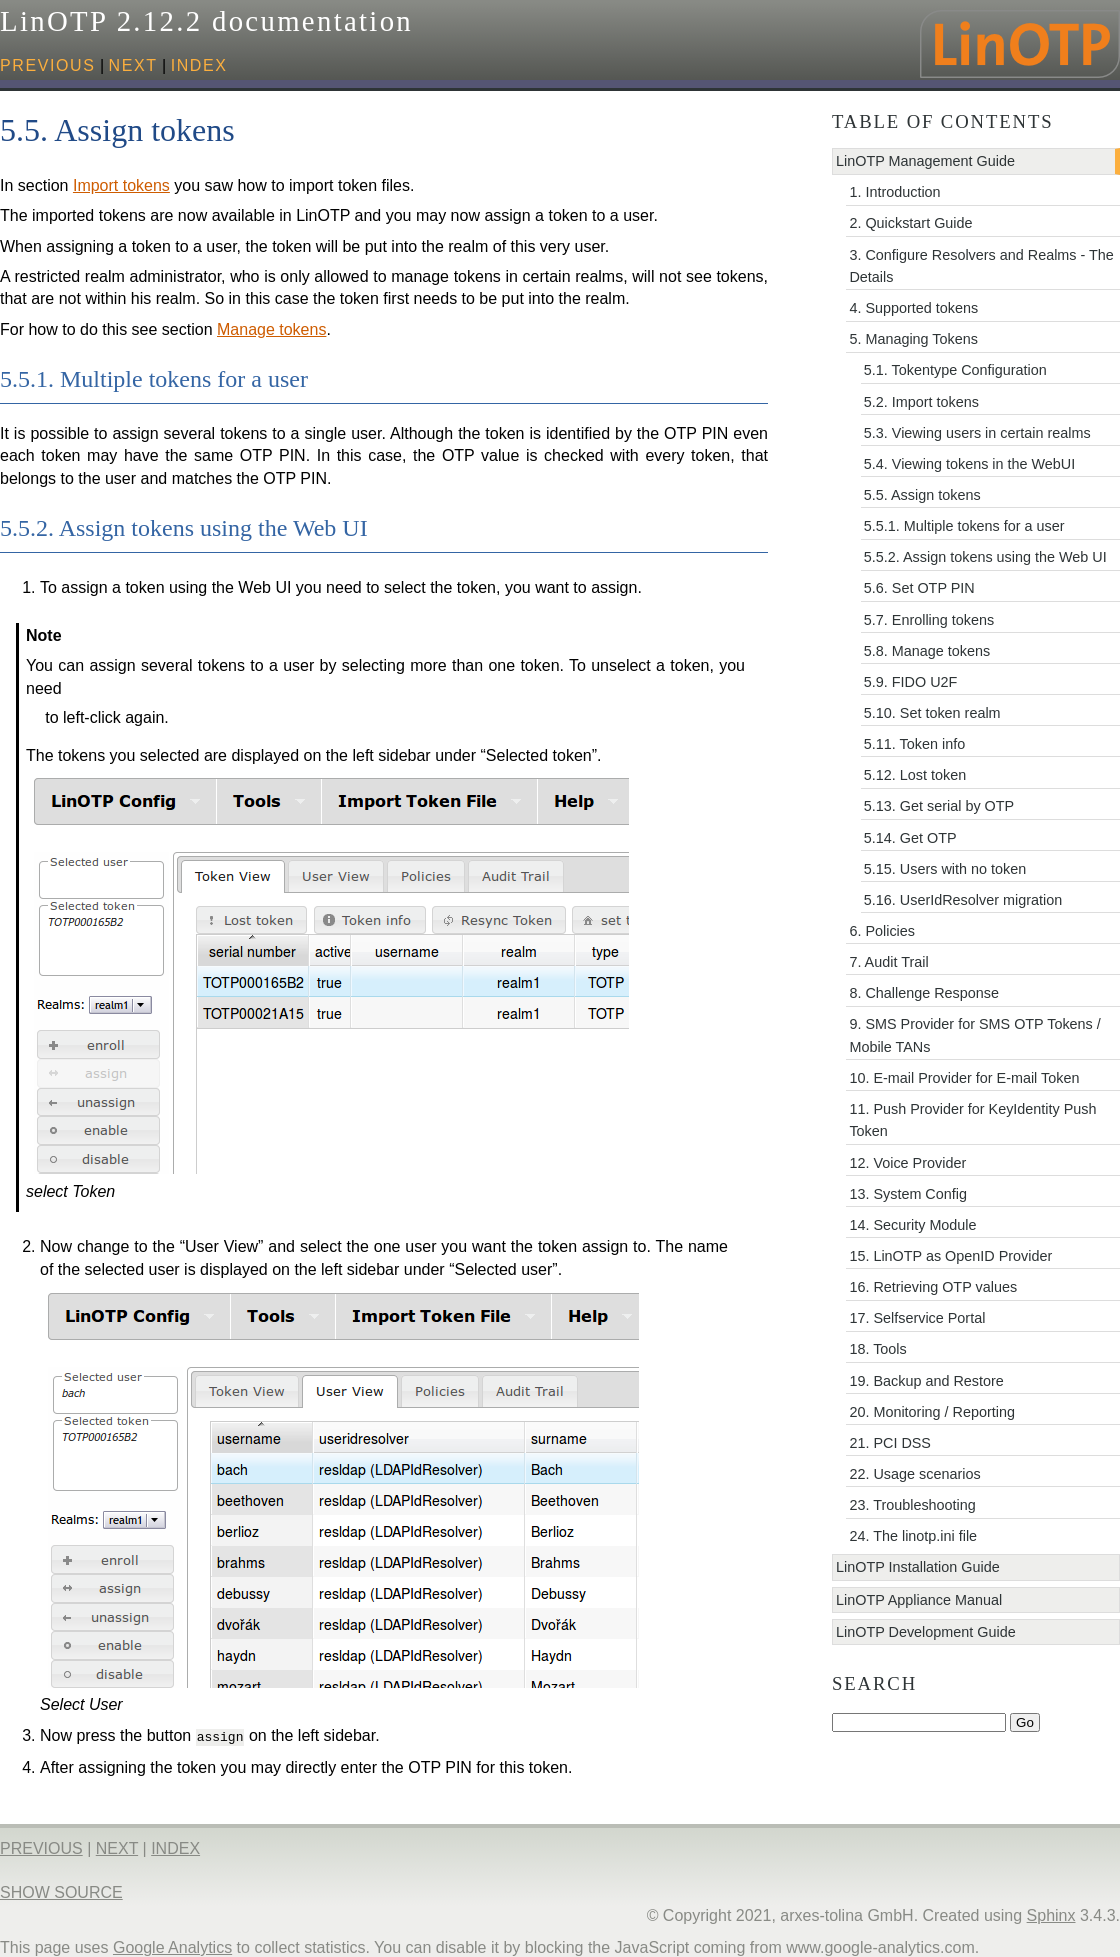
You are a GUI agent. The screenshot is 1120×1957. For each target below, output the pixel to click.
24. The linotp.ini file (913, 1536)
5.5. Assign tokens (922, 495)
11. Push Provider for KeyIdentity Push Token (972, 1120)
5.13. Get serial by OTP (939, 806)
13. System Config (908, 1194)
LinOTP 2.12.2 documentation (206, 21)
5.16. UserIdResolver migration (963, 900)
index (199, 65)
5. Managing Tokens (913, 339)
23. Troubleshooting (912, 1505)
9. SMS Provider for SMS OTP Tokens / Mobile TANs (974, 1035)
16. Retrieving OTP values (933, 1287)
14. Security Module (912, 1225)
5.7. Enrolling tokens (929, 620)
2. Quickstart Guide (910, 223)
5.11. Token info (914, 744)
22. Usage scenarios (914, 1474)
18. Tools (877, 1349)
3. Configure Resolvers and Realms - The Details (981, 266)
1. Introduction (894, 192)
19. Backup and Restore (926, 1381)
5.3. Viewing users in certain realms (977, 433)
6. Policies (882, 931)
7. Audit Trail (888, 962)
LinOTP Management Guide (925, 161)
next (133, 65)
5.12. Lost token (915, 775)
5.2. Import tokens (921, 402)
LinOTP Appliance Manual (919, 1600)
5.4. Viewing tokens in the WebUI (969, 464)
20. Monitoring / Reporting (932, 1412)
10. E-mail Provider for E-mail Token (964, 1078)
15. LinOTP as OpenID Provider (950, 1256)
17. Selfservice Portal (917, 1318)
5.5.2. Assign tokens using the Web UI (985, 557)
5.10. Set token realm (932, 713)
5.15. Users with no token (945, 869)
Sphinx (1051, 1913)
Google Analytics (172, 1945)
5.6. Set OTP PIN (919, 588)
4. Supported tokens (913, 308)
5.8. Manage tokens (927, 651)
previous (48, 65)
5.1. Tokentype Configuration (955, 370)
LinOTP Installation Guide (918, 1567)
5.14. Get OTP (910, 838)
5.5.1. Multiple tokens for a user (964, 526)
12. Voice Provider (907, 1163)
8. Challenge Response (924, 993)
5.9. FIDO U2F (911, 682)
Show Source (61, 1890)
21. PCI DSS (890, 1443)
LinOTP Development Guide (926, 1632)
